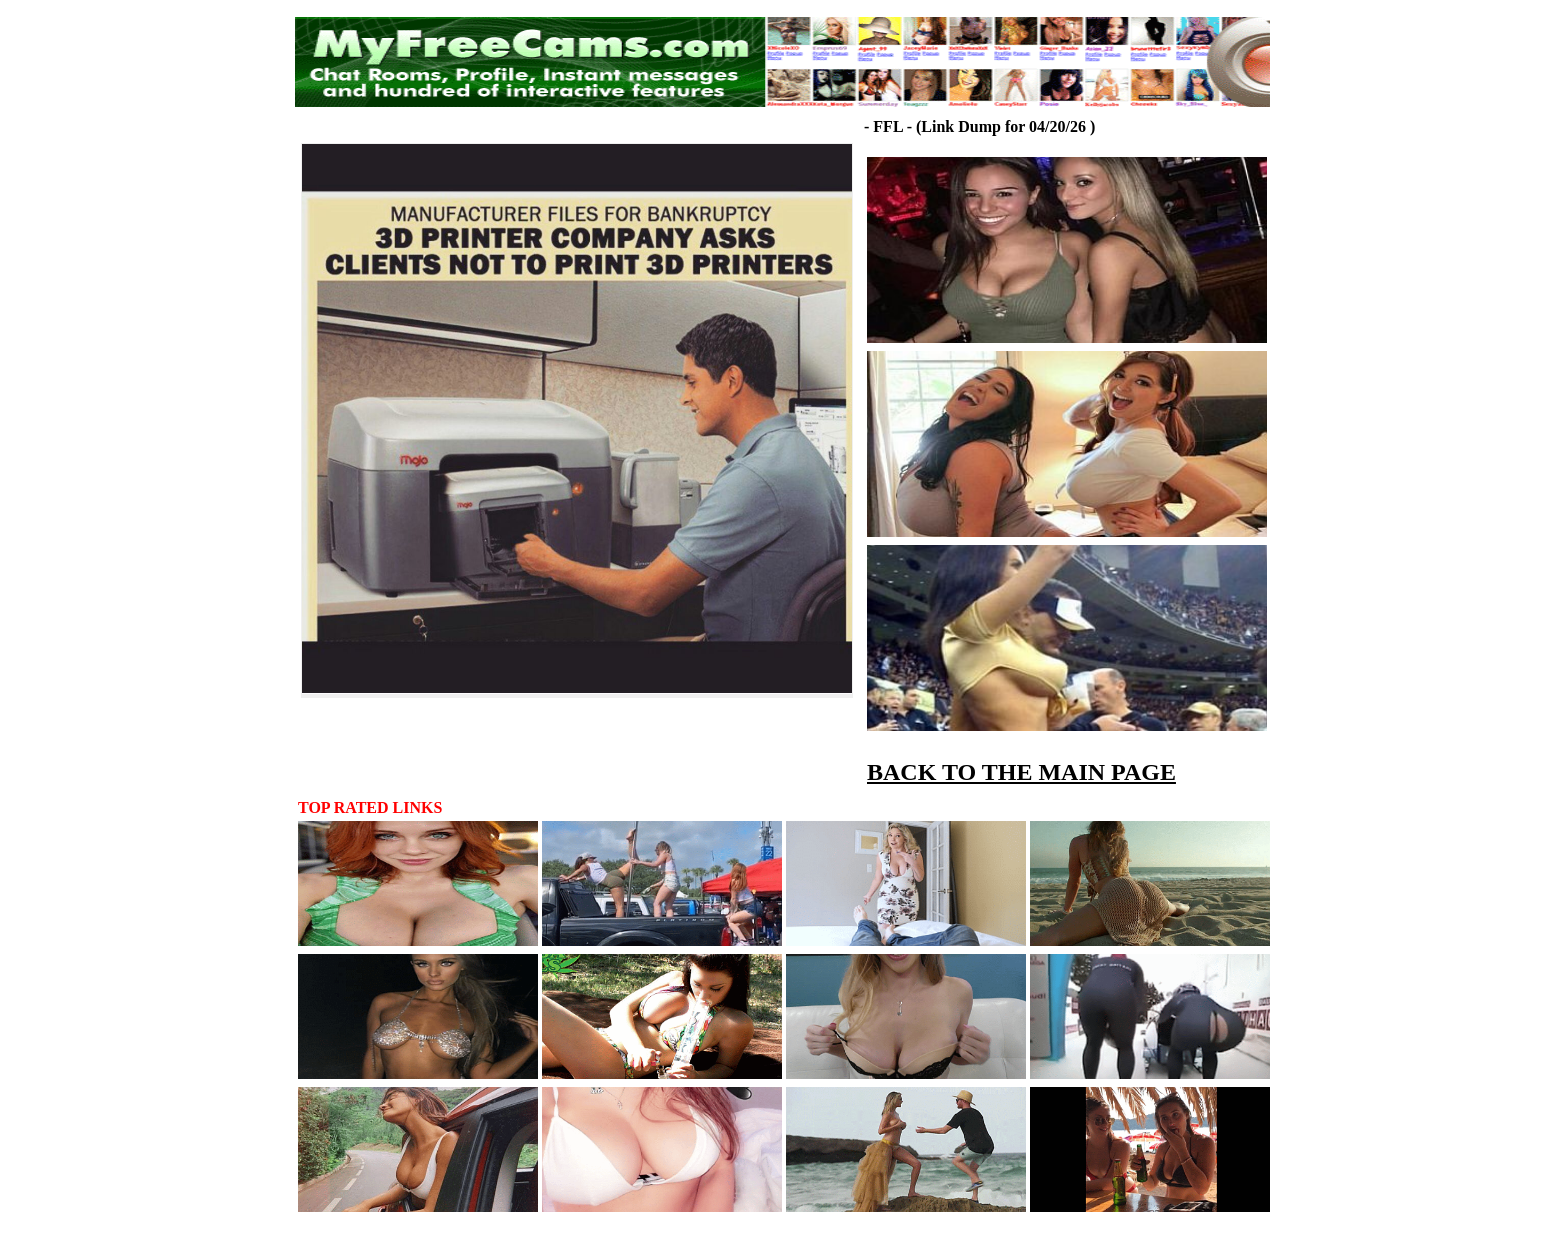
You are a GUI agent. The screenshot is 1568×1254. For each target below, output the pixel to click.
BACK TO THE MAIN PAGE (1021, 772)
